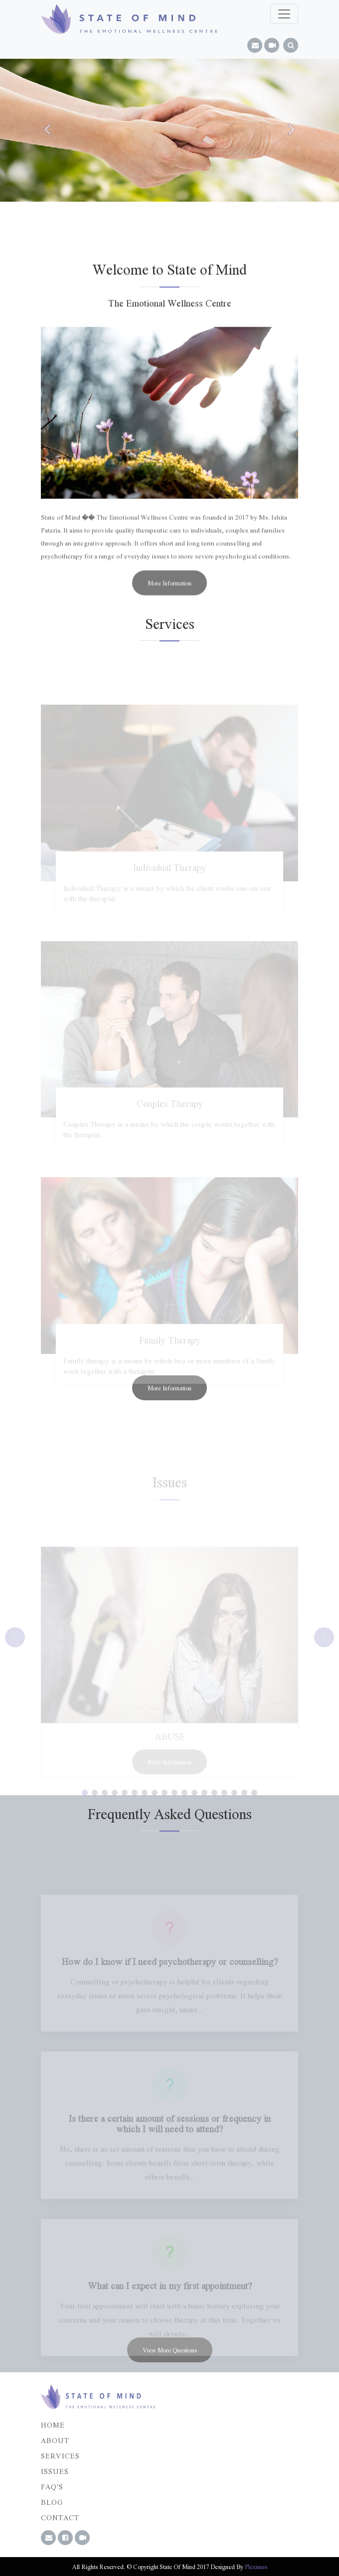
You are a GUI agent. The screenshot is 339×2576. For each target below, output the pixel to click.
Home (53, 2424)
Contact (60, 2517)
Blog (52, 2501)
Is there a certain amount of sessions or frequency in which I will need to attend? (170, 2134)
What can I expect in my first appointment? (170, 2296)
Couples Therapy (170, 1113)
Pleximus (256, 2567)
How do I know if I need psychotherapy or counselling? (170, 1971)
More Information (169, 591)
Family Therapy (169, 1350)
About (55, 2440)
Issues (55, 2470)
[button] (48, 129)
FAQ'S (52, 2486)
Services (60, 2455)
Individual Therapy (169, 877)
